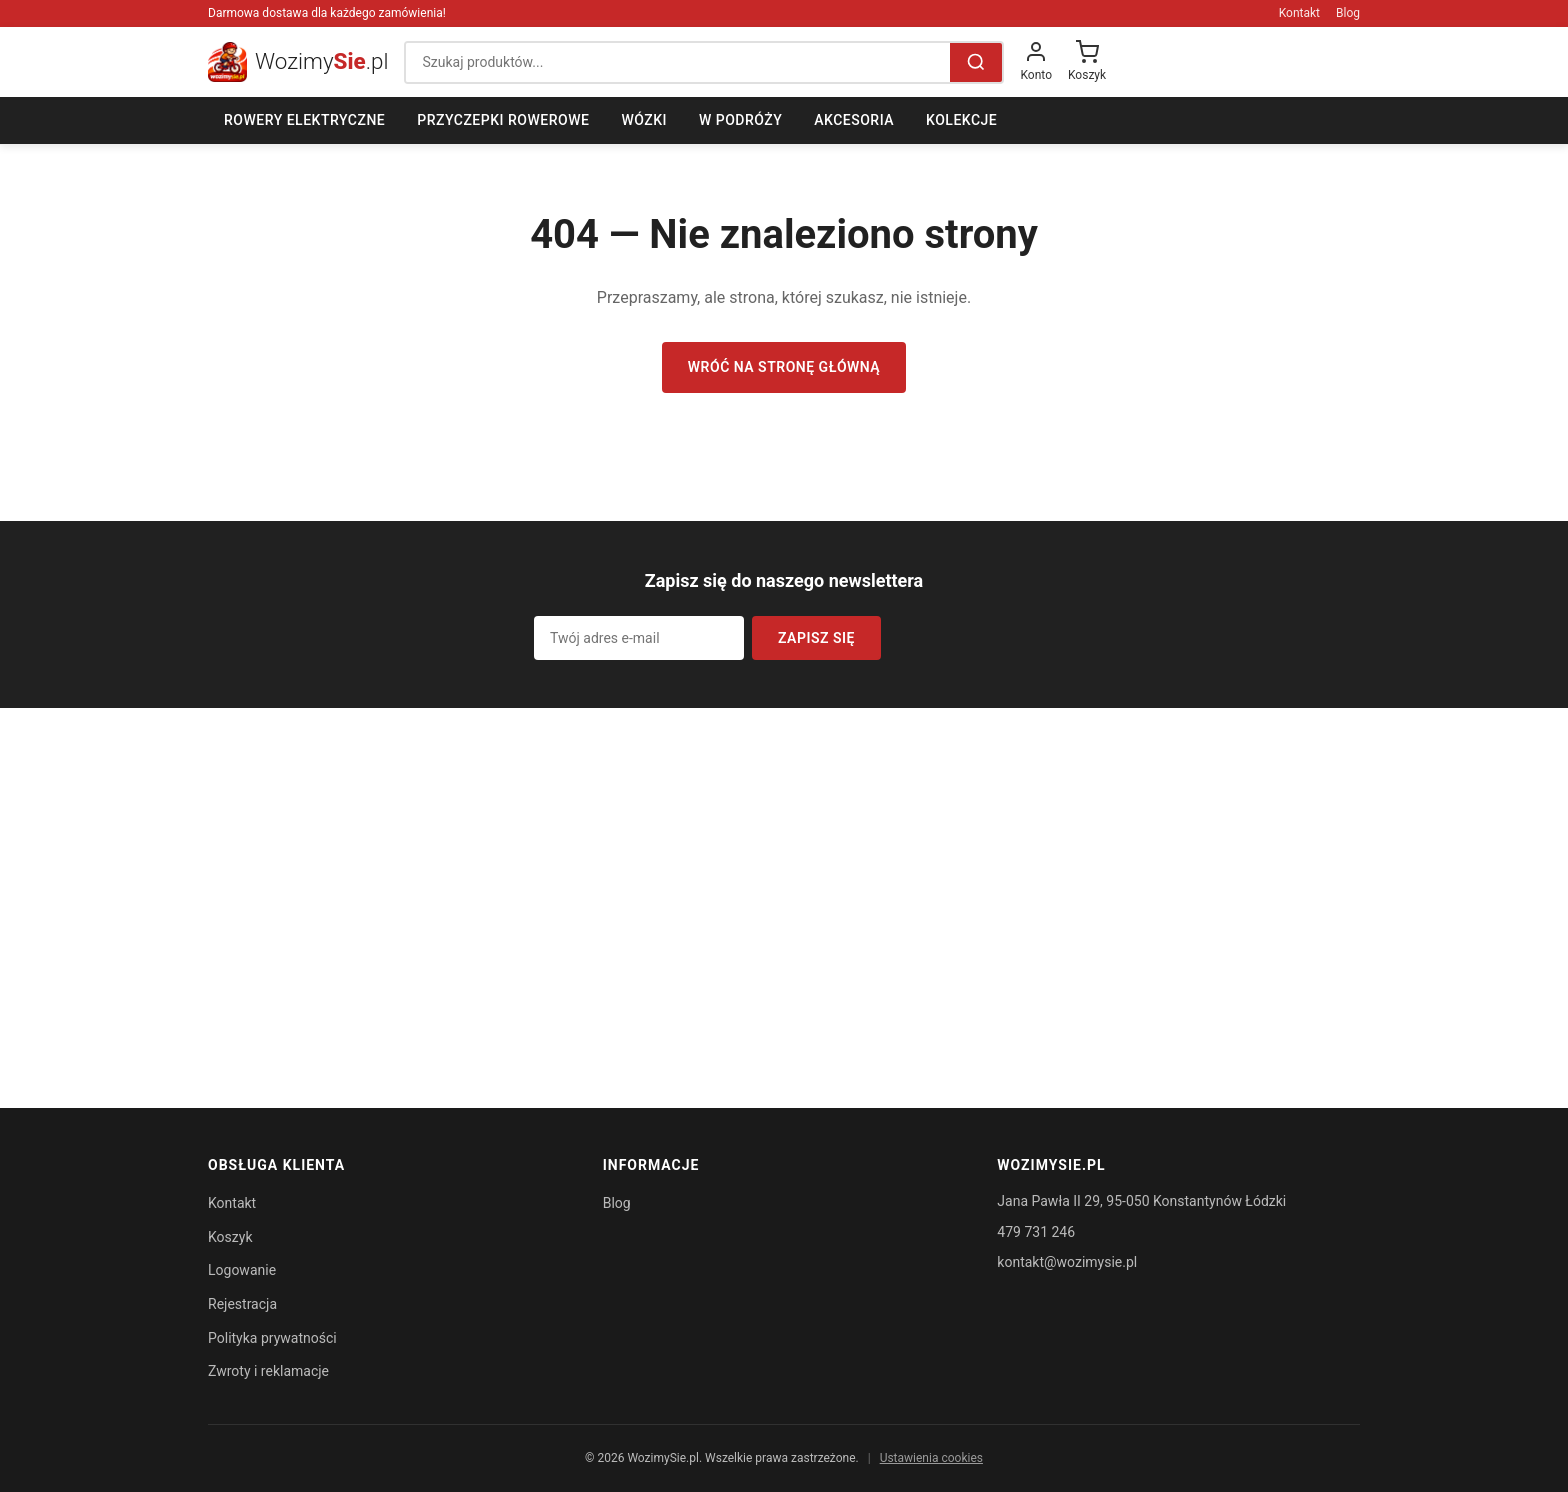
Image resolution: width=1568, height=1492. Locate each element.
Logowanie (242, 1270)
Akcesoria (854, 120)
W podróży (740, 120)
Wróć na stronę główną (784, 367)
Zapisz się (816, 638)
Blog (1348, 13)
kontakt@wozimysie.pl (1067, 1262)
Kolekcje (961, 120)
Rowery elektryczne (304, 120)
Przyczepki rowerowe (503, 120)
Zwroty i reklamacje (268, 1371)
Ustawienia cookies (931, 1458)
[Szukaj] (976, 62)
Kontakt (1299, 13)
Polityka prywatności (272, 1338)
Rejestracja (242, 1304)
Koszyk (230, 1237)
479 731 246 (1036, 1232)
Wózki (644, 120)
